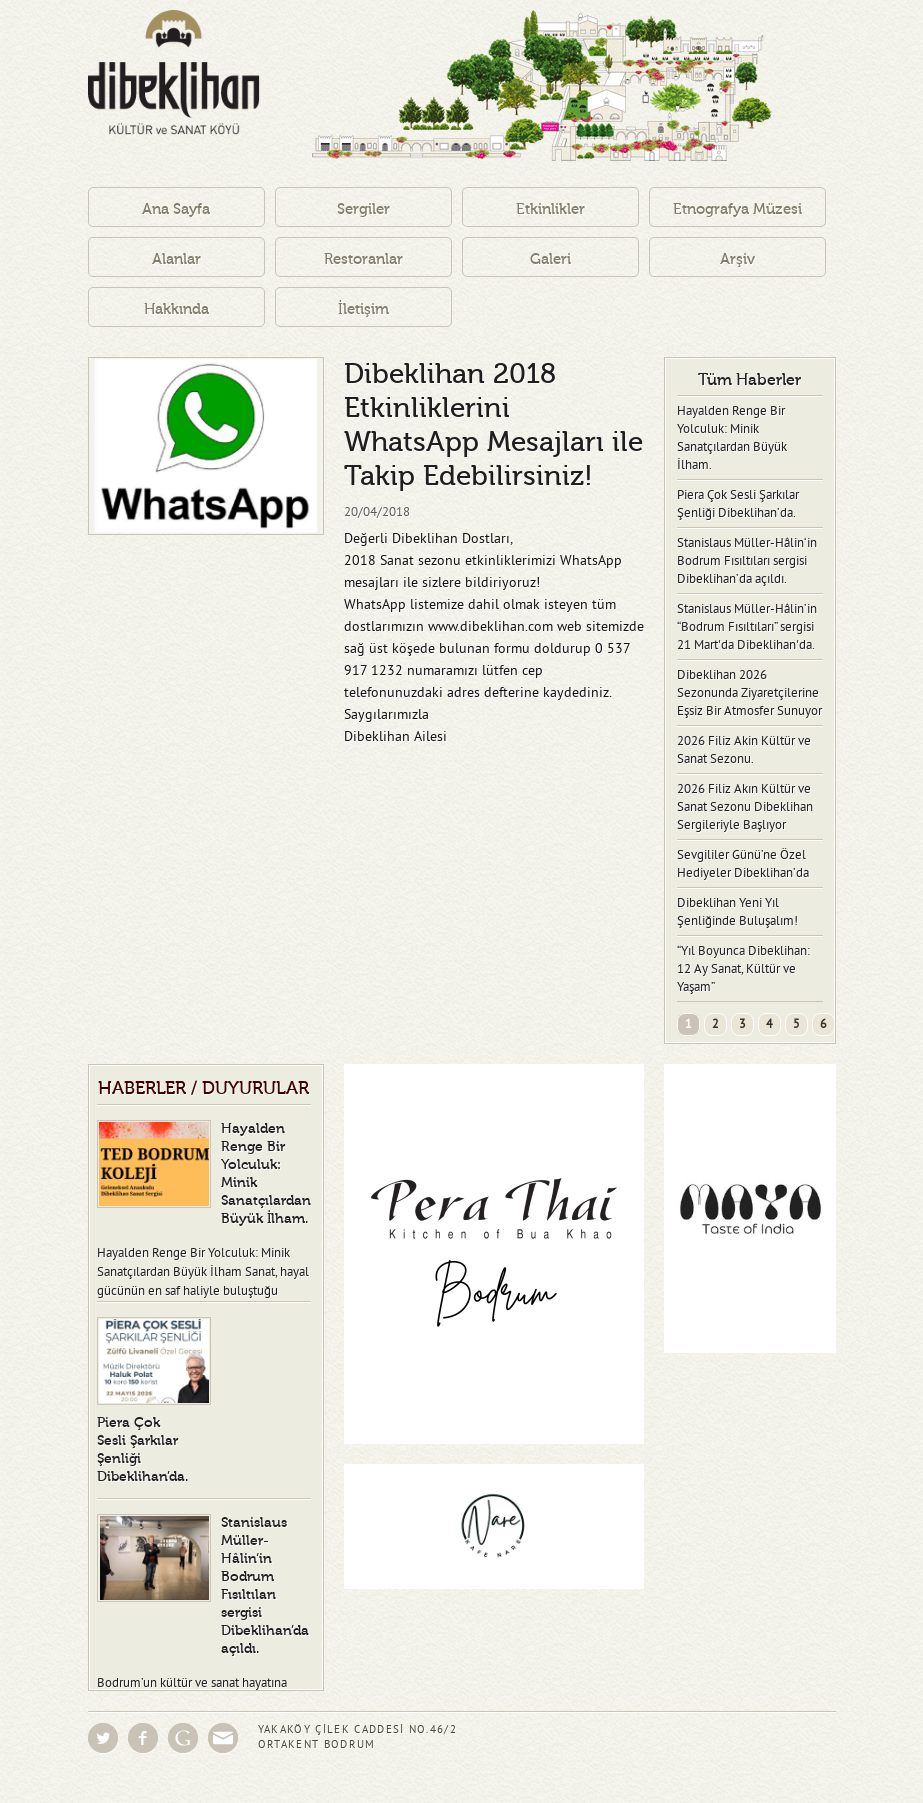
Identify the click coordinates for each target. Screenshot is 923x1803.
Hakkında (176, 309)
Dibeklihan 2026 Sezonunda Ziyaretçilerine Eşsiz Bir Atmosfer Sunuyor (749, 693)
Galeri (550, 259)
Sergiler (363, 209)
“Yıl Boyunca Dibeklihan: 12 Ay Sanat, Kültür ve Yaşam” (743, 969)
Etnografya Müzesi (737, 209)
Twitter (103, 1738)
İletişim (363, 309)
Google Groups (183, 1738)
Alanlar (176, 259)
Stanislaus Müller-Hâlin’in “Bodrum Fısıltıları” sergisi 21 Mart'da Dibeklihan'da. (747, 627)
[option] (206, 446)
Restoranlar (363, 259)
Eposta (223, 1738)
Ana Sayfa (176, 209)
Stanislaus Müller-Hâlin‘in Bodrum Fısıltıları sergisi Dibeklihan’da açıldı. (747, 561)
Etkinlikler (550, 209)
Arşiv (737, 259)
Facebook (143, 1738)
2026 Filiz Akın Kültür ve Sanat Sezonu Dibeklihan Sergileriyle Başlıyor (745, 807)
